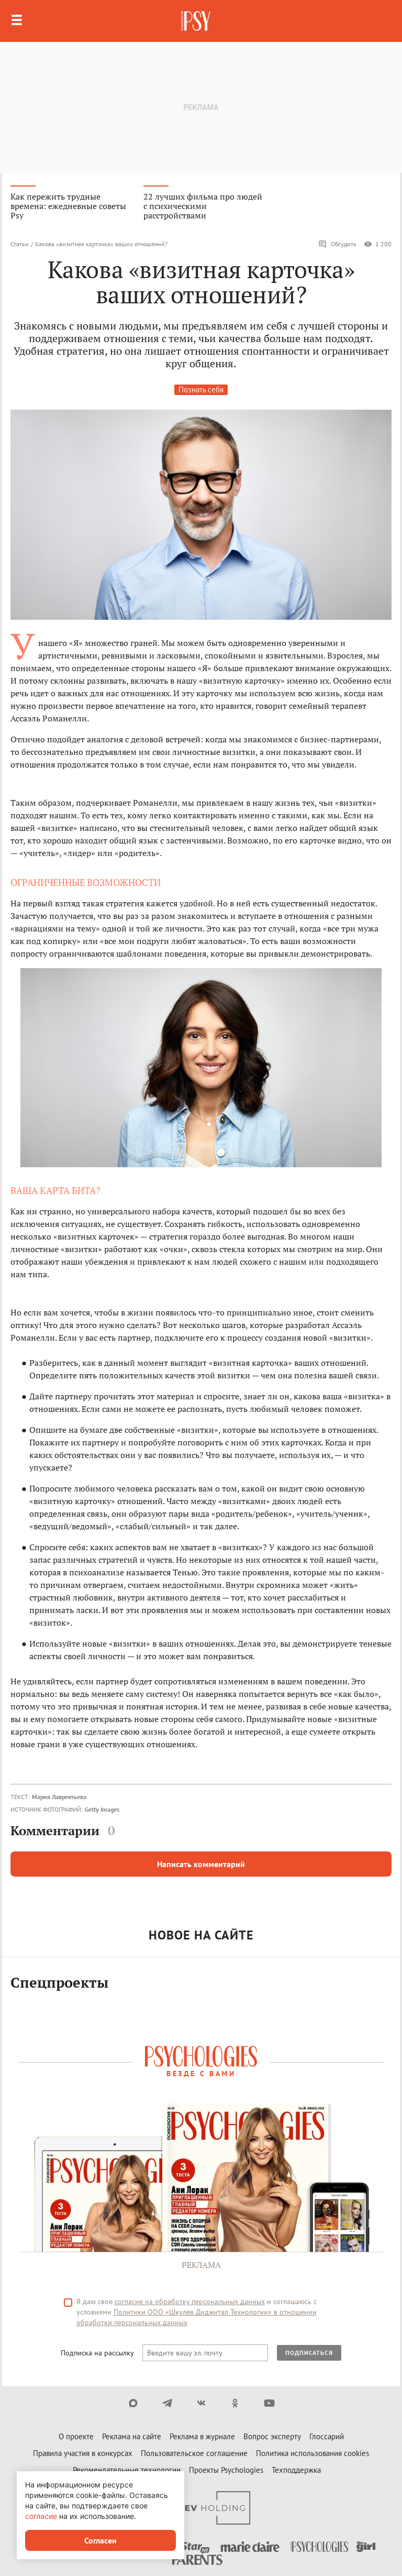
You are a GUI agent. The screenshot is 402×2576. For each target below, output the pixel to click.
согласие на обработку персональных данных (190, 2301)
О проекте (76, 2436)
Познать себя (201, 389)
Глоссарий (326, 2436)
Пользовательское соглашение (194, 2453)
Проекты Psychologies (226, 2470)
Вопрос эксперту (272, 2436)
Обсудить (337, 244)
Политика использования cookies (312, 2453)
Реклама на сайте (131, 2436)
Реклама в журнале (202, 2436)
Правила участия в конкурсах (82, 2453)
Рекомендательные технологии (127, 2470)
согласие (41, 2516)
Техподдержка (296, 2470)
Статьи (19, 244)
